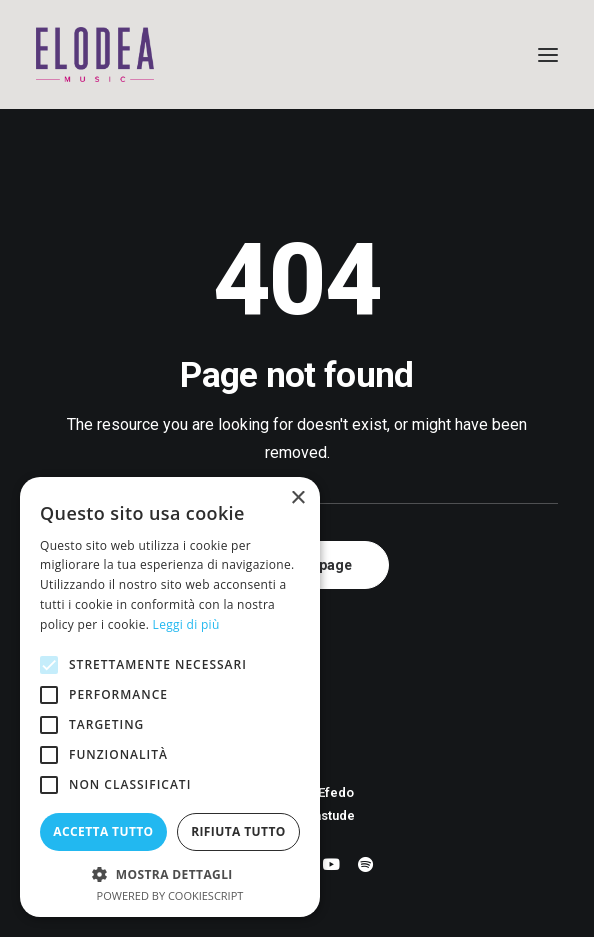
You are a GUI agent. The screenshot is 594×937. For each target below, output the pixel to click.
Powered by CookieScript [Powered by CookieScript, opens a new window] (170, 895)
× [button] (297, 498)
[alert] (170, 697)
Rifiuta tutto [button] (238, 831)
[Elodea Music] (297, 54)
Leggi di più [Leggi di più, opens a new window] (186, 624)
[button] (548, 54)
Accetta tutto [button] (103, 831)
